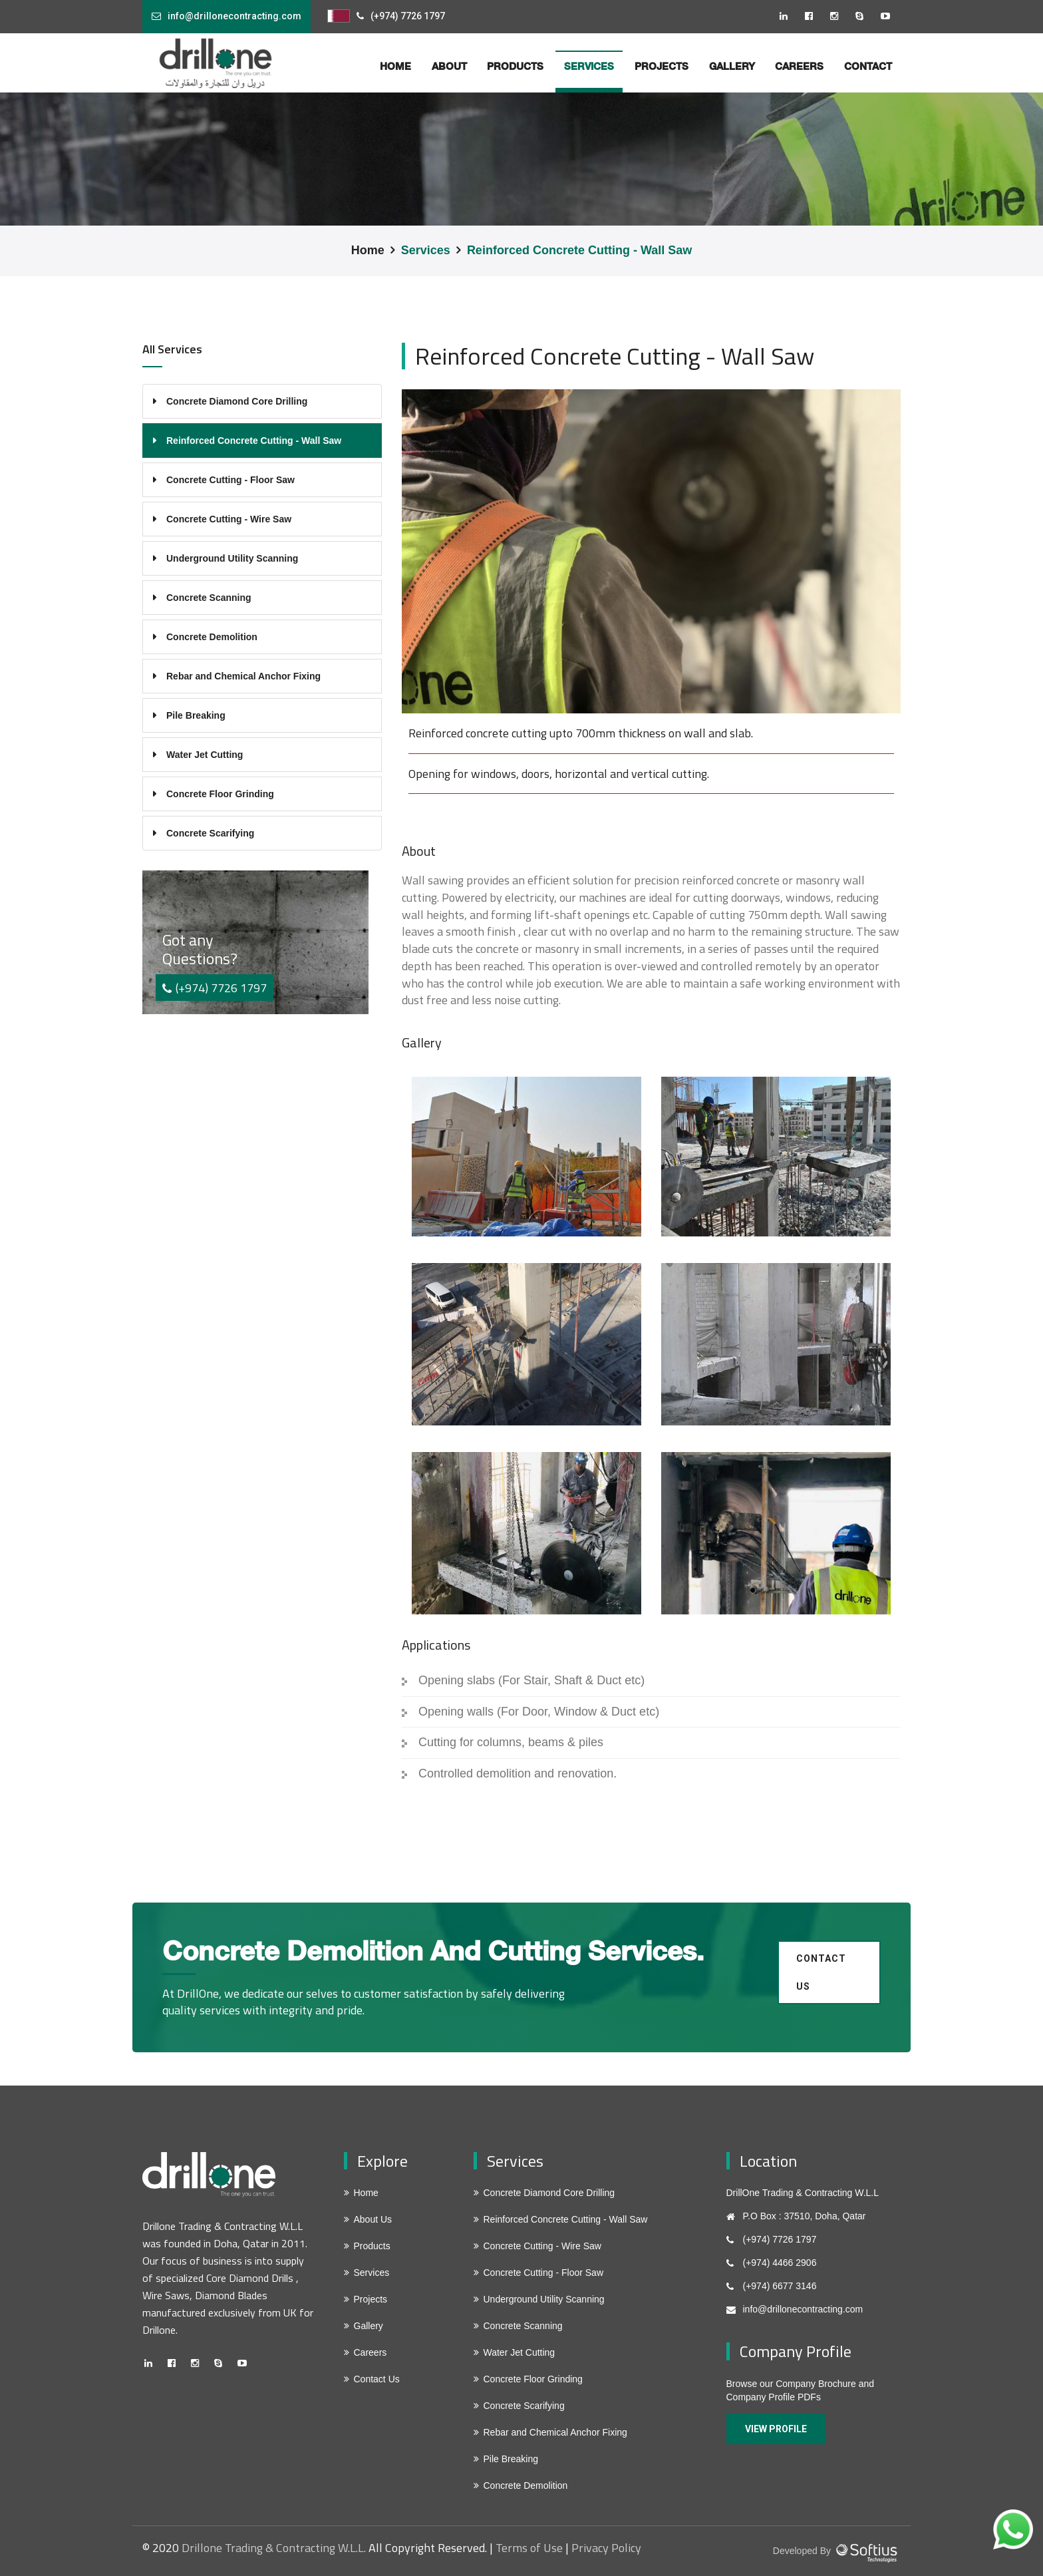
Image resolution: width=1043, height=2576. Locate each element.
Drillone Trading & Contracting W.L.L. (274, 2548)
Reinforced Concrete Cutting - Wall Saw (579, 250)
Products (515, 66)
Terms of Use (529, 2548)
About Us (373, 2219)
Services (425, 250)
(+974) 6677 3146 (780, 2286)
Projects (661, 66)
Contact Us (377, 2379)
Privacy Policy (606, 2548)
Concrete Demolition (211, 637)
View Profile (776, 2429)
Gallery (732, 66)
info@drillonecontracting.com (234, 16)
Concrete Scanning (208, 597)
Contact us (821, 1972)
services (589, 66)
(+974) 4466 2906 (780, 2262)
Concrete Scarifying (210, 833)
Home (367, 250)
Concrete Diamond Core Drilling (236, 401)
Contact (868, 66)
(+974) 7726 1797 (408, 16)
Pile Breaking (195, 715)
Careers (799, 66)
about (449, 66)
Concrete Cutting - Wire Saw (228, 519)
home (395, 66)
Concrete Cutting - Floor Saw (230, 479)
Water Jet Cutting (204, 754)
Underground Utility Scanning (232, 558)
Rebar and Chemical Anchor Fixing (243, 676)
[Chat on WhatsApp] (1013, 2529)
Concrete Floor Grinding (220, 794)
